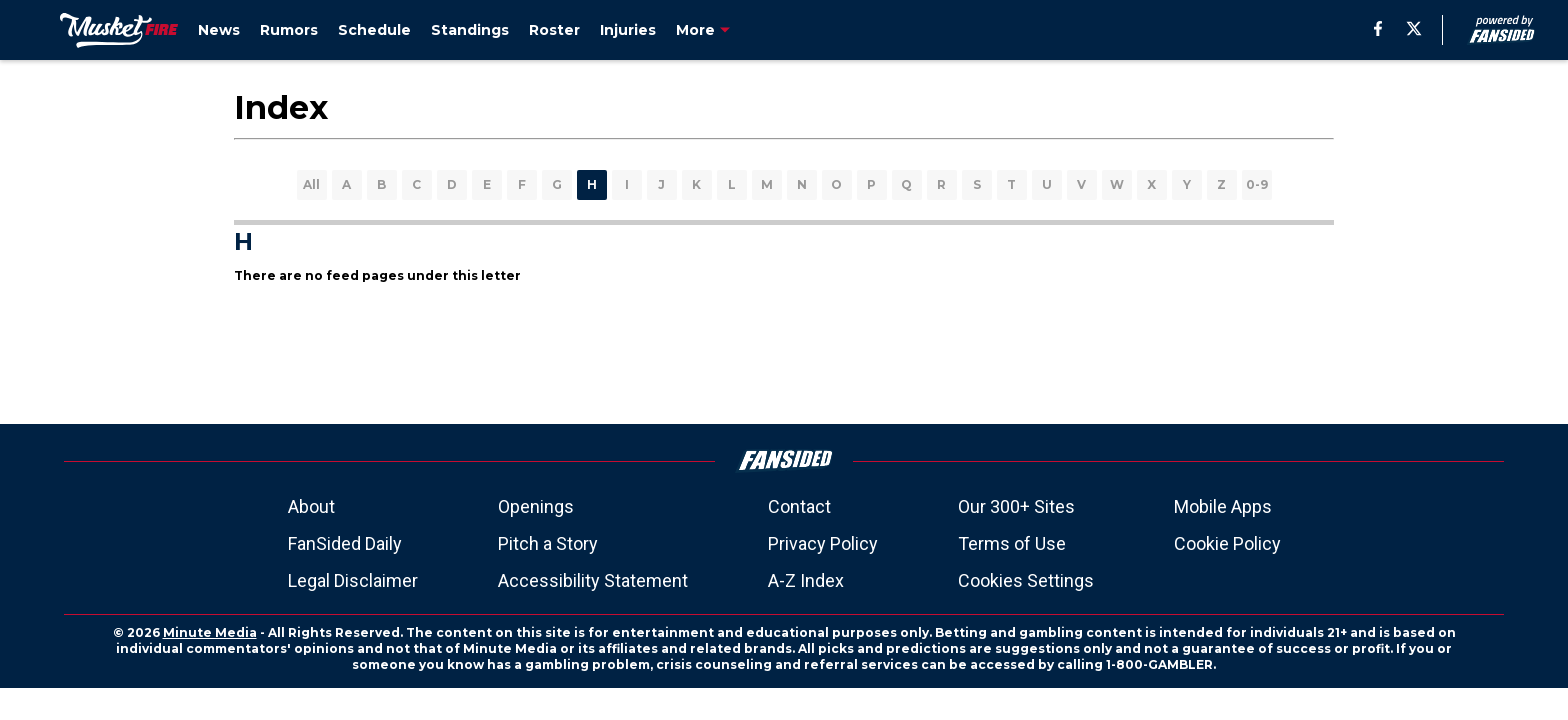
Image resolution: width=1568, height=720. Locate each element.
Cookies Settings (1026, 580)
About (311, 506)
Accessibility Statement (593, 580)
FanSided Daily (345, 543)
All (311, 184)
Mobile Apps (1223, 506)
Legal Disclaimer (353, 580)
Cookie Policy (1227, 543)
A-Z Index (806, 580)
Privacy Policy (823, 543)
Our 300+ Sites (1016, 506)
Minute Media (210, 632)
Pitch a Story (548, 543)
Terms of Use (1012, 543)
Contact (799, 506)
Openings (536, 506)
